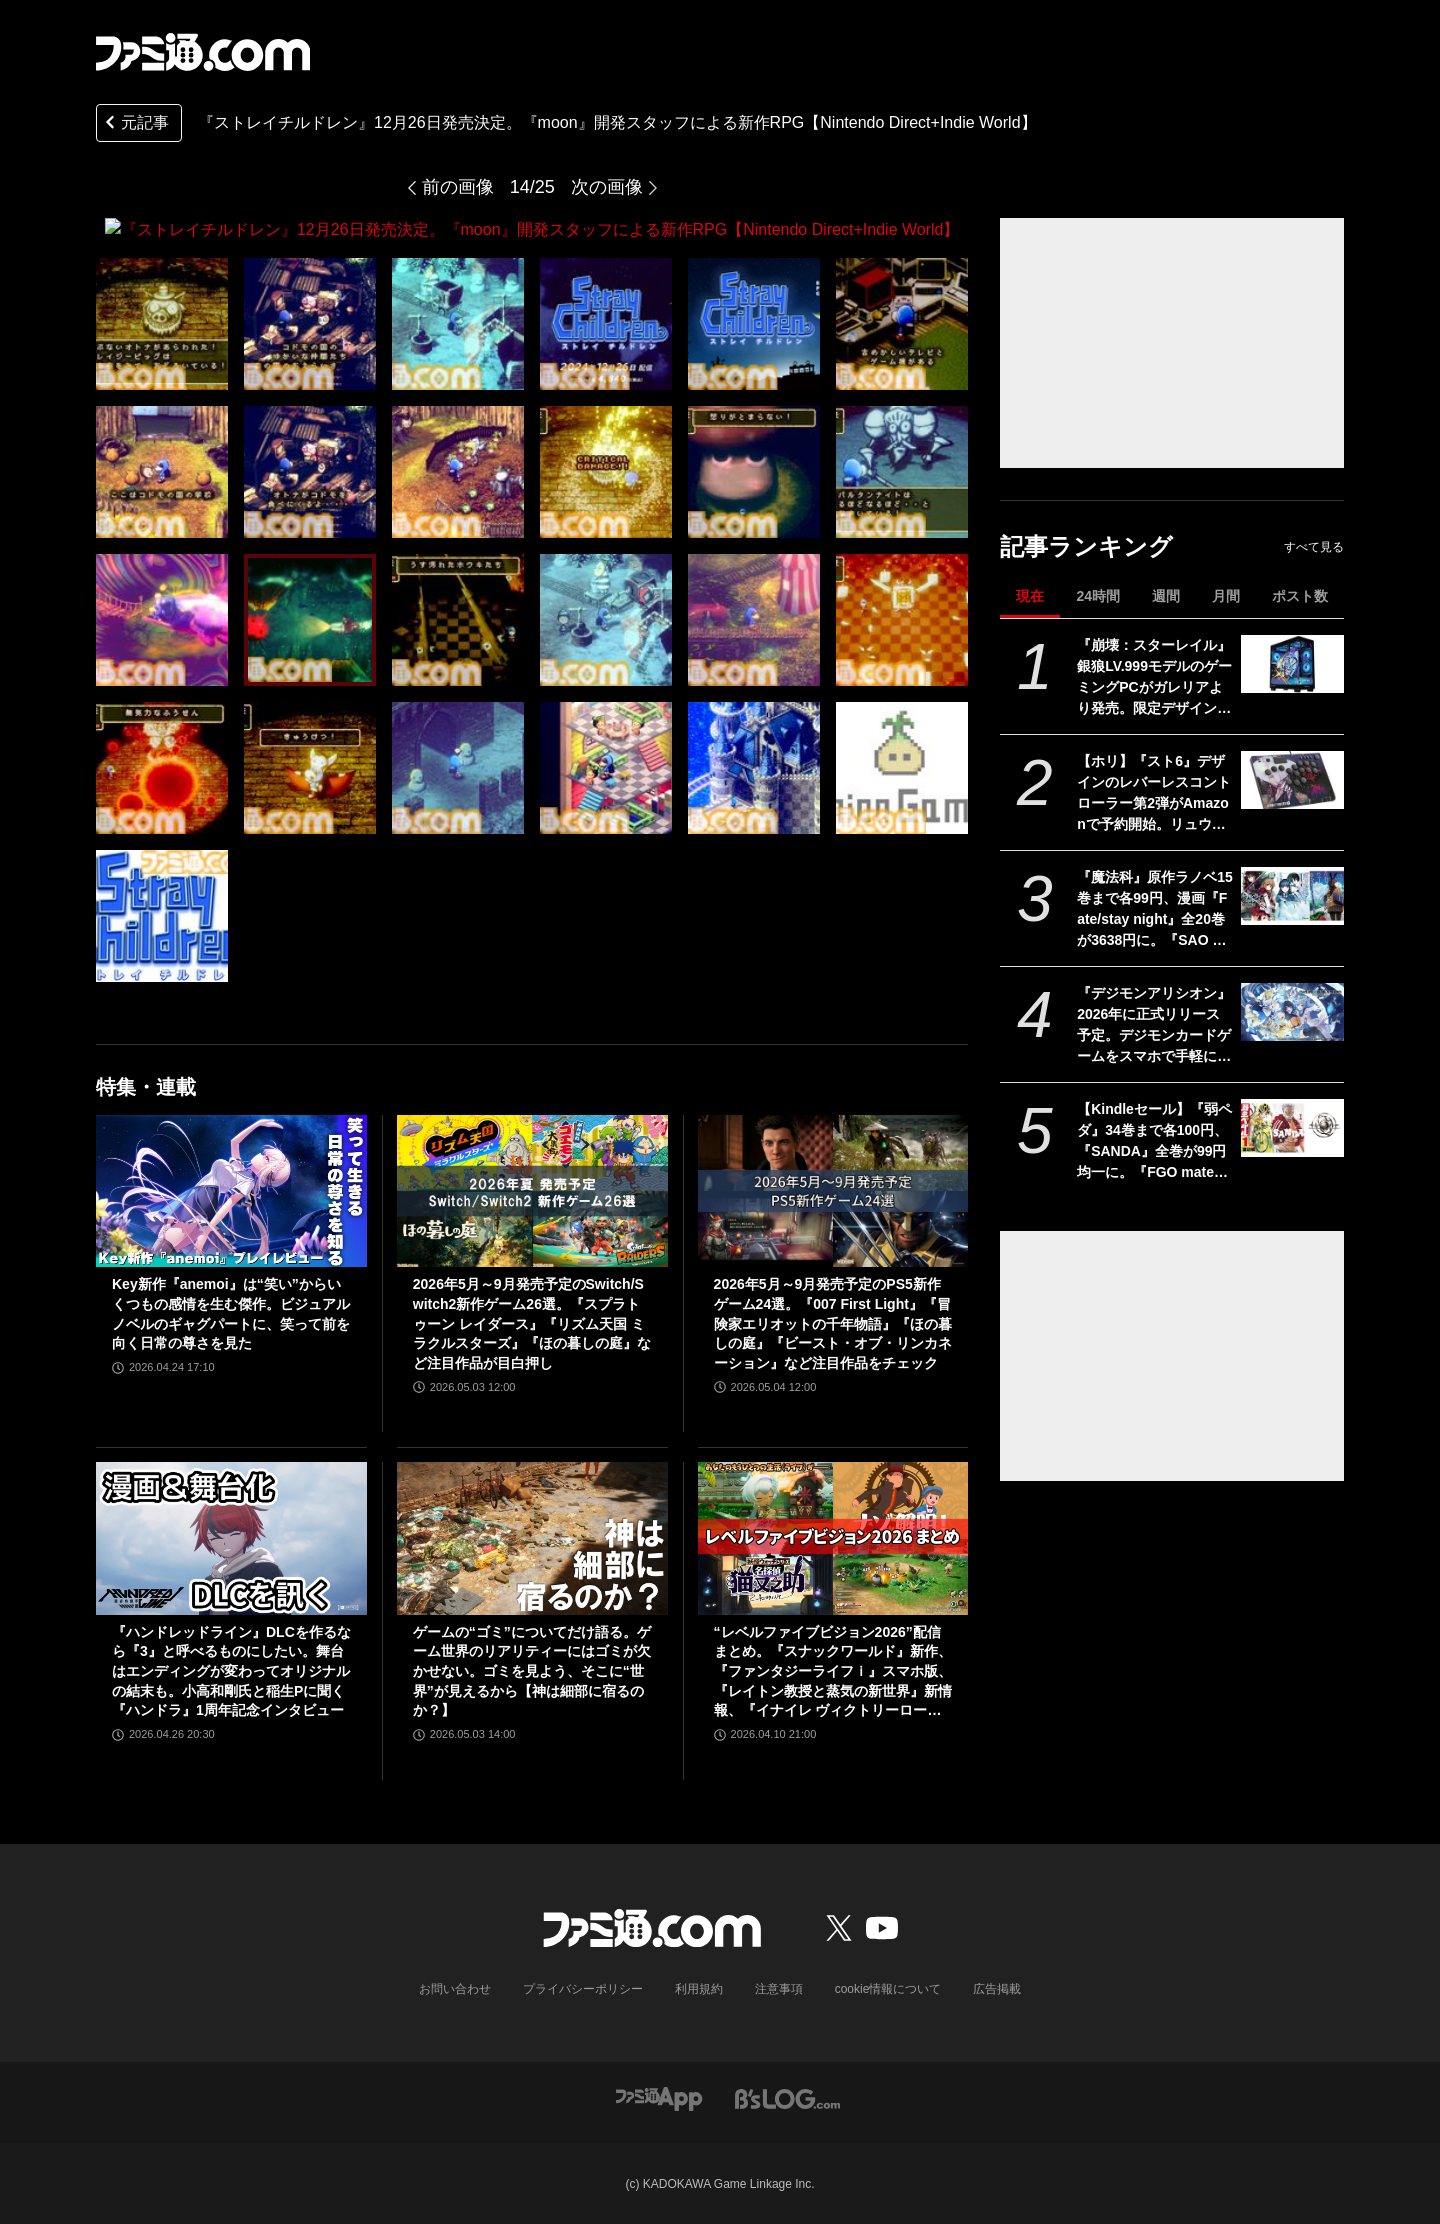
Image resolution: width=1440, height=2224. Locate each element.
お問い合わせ (455, 1988)
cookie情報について (888, 1988)
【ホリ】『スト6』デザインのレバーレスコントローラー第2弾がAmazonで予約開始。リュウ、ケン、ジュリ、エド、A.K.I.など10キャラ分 (1154, 794)
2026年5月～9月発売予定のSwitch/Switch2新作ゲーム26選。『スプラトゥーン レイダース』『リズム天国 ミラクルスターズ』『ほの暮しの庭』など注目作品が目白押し (532, 1323)
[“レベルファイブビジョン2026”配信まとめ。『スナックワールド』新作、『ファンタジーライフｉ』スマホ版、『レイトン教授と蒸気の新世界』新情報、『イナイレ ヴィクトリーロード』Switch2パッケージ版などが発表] (833, 1538)
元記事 (135, 124)
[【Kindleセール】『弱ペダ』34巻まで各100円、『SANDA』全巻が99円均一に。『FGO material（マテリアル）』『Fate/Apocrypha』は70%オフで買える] (1292, 1128)
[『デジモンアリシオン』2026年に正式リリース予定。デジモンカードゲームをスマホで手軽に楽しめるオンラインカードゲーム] (1292, 1012)
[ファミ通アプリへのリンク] (659, 2096)
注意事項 (779, 1988)
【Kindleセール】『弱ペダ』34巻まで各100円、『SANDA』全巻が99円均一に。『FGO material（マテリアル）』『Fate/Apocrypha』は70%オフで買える (1154, 1142)
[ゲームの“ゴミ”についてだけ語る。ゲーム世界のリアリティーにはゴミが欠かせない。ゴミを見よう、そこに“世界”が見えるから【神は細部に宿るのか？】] (532, 1538)
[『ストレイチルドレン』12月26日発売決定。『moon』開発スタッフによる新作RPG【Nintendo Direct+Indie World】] (162, 323)
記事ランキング (1086, 546)
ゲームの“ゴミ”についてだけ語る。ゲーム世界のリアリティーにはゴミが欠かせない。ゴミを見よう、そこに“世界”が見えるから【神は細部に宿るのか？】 (532, 1670)
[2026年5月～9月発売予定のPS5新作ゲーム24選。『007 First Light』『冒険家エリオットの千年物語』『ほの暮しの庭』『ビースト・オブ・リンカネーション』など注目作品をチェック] (833, 1190)
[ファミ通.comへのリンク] (203, 52)
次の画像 (607, 187)
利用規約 (699, 1988)
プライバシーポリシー (583, 1988)
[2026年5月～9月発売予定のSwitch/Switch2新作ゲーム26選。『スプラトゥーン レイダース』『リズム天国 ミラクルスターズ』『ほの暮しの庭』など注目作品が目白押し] (532, 1190)
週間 (1166, 596)
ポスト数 (1300, 596)
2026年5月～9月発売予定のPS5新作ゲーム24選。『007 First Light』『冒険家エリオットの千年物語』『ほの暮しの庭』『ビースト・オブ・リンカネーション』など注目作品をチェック (833, 1323)
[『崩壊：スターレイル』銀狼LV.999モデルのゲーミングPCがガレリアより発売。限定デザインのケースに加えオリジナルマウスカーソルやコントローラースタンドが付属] (1292, 664)
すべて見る (1314, 547)
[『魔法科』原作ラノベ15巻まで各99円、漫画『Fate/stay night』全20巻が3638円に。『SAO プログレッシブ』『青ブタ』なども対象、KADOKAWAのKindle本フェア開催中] (1292, 896)
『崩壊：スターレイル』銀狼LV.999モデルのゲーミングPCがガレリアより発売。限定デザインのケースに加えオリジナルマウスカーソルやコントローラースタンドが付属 (1154, 678)
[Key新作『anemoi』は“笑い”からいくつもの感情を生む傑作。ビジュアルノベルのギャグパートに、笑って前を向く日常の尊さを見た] (231, 1190)
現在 (1030, 596)
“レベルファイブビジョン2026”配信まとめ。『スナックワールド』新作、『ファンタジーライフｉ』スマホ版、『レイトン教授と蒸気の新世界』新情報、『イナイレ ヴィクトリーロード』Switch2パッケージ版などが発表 (833, 1671)
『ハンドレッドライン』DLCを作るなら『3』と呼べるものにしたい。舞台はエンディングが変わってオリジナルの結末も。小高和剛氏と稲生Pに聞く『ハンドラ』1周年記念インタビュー (231, 1670)
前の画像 (458, 187)
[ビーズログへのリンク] (787, 2096)
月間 (1226, 596)
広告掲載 (997, 1988)
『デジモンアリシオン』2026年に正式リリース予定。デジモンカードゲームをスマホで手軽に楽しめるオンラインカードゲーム (1154, 1026)
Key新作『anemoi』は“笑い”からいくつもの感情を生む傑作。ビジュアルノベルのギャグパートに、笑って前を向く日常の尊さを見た (231, 1313)
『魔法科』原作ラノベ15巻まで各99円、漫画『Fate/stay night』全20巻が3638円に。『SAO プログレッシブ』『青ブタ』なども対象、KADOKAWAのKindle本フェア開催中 (1155, 910)
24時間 (1098, 596)
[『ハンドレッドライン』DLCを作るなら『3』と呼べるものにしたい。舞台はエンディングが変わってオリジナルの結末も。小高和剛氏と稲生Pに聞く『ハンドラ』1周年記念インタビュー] (231, 1538)
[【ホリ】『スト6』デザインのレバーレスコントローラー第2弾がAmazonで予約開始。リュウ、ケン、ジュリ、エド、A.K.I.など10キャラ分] (1292, 780)
